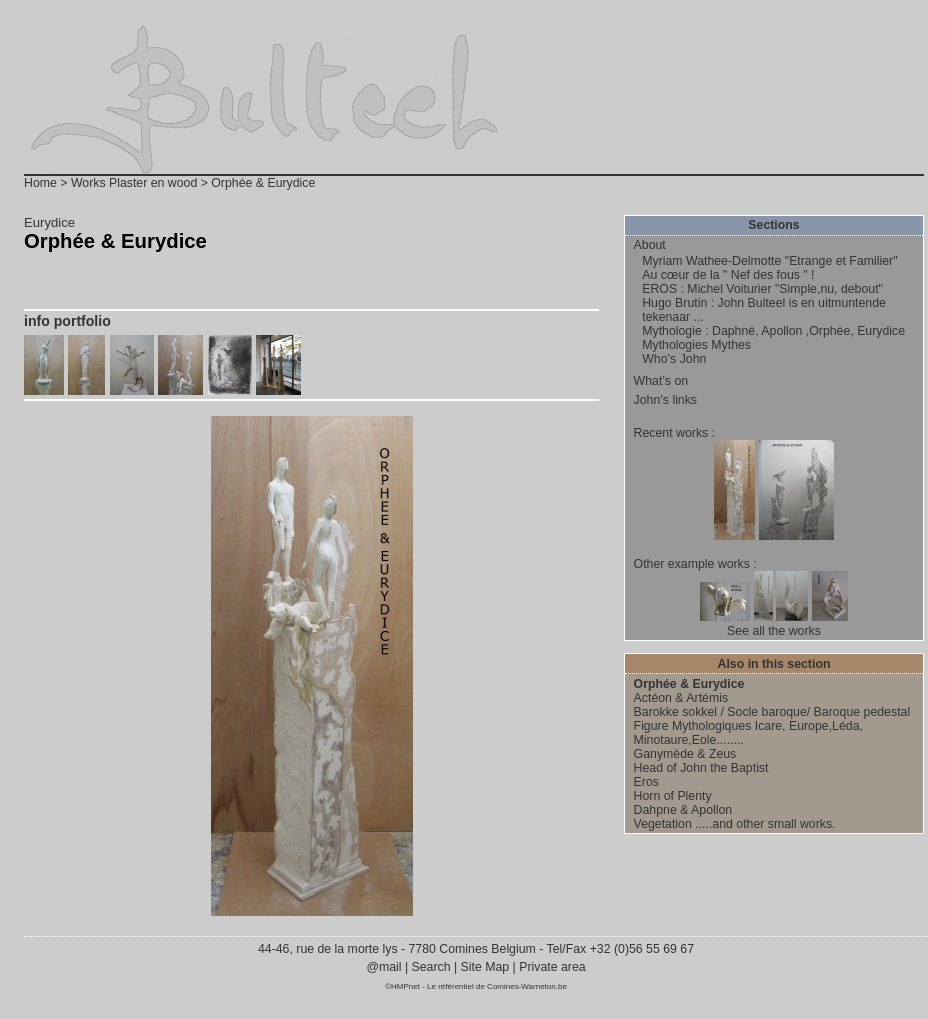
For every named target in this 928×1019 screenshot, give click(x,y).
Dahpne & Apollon (683, 810)
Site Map (484, 967)
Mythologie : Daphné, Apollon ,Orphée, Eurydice (773, 331)
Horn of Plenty (673, 796)
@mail (385, 967)
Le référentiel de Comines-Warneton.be (497, 986)
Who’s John (674, 359)
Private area (552, 967)
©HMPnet (402, 986)
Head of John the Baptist (701, 768)
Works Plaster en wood (134, 183)
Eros (646, 782)
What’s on (661, 381)
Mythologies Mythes (696, 345)
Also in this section (774, 664)
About (650, 245)
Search (431, 967)
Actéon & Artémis (681, 698)
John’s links (665, 400)
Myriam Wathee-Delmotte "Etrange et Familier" (769, 261)
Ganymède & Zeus (685, 754)
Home (40, 183)
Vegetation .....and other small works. (735, 824)
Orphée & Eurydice (689, 684)
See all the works (774, 631)
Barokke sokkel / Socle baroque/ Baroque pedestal (772, 712)
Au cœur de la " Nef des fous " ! (728, 275)
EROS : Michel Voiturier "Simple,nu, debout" (762, 289)
